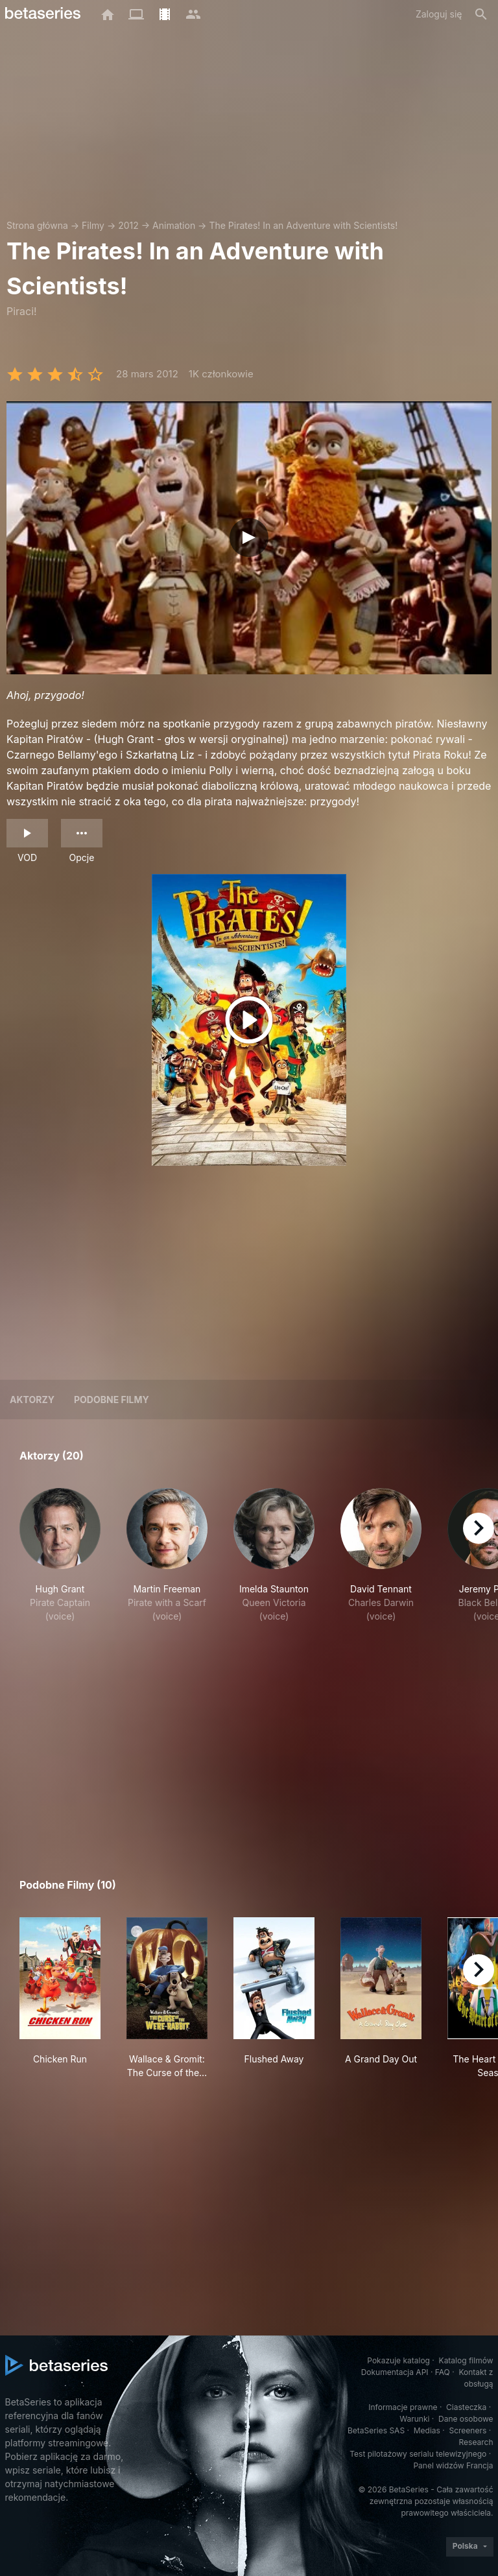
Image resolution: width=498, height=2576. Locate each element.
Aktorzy (32, 1399)
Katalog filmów (466, 2360)
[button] (60, 1562)
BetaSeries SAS (376, 2430)
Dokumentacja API (395, 2372)
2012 (128, 225)
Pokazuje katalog (398, 2360)
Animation (173, 225)
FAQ (442, 2372)
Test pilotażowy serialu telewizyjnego (418, 2454)
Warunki (414, 2419)
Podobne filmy (111, 1399)
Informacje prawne (402, 2407)
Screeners (467, 2430)
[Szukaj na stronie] (481, 14)
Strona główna (37, 225)
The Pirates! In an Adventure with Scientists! (303, 225)
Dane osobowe (465, 2419)
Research (476, 2442)
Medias (427, 2430)
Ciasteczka (466, 2407)
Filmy (93, 225)
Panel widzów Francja (453, 2465)
